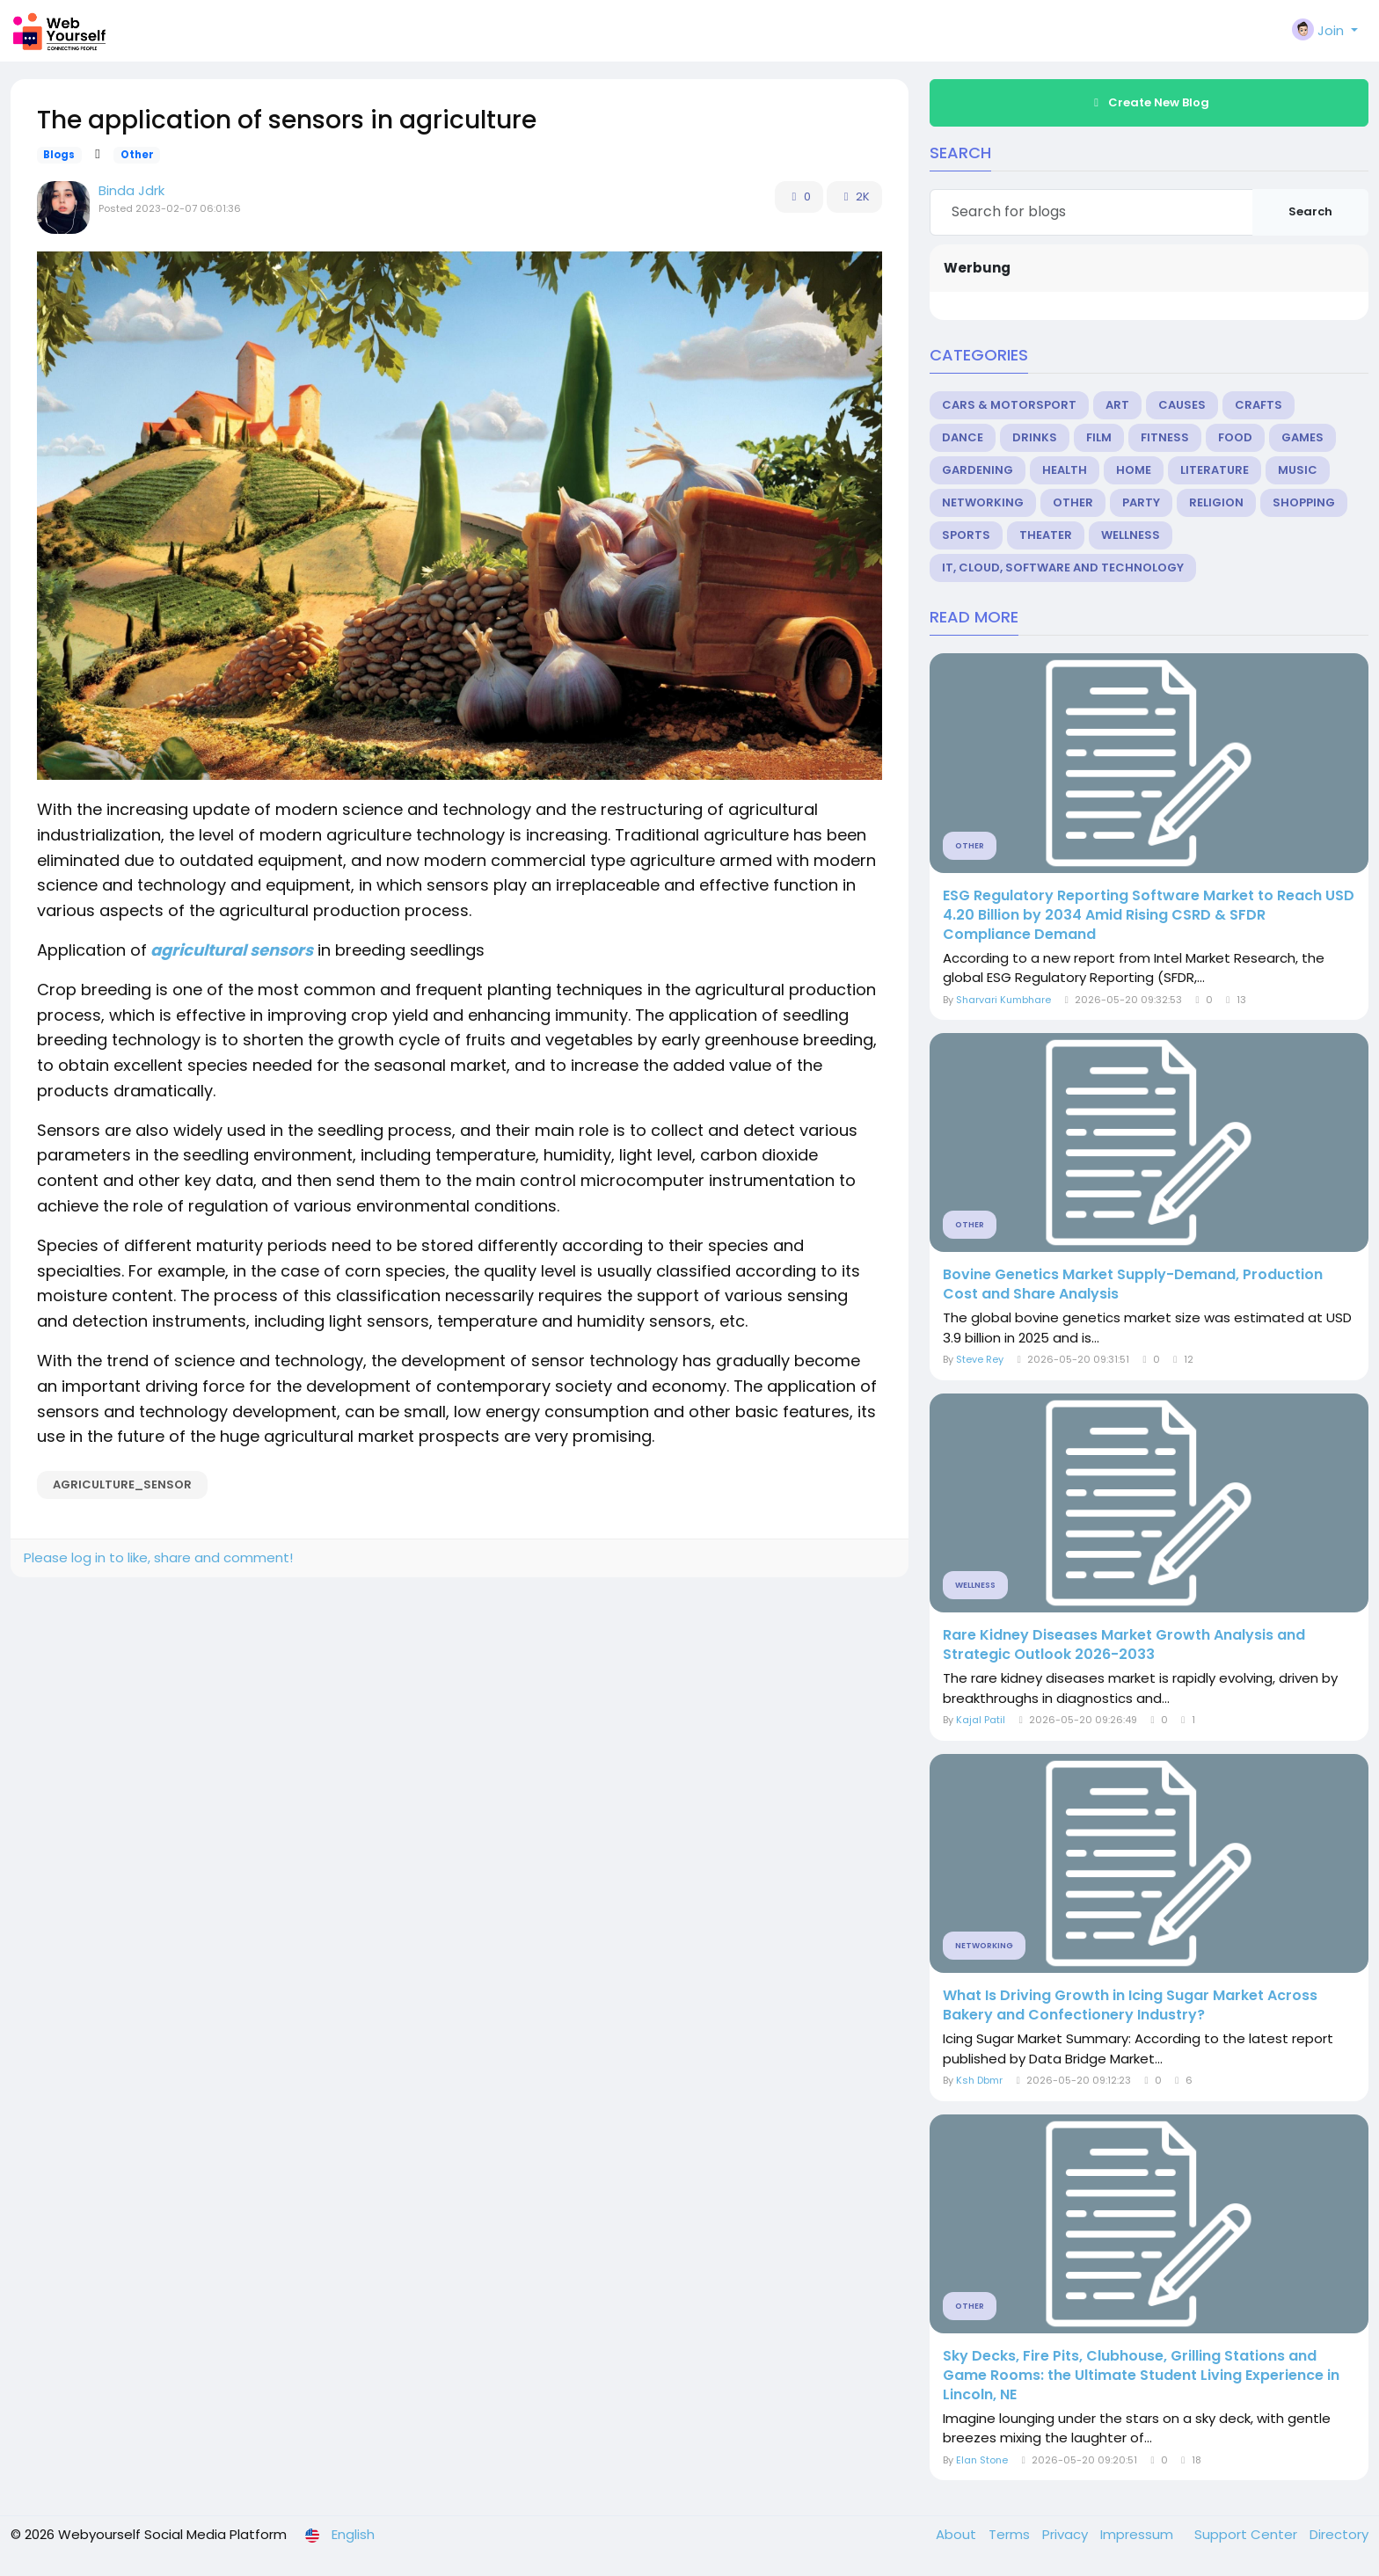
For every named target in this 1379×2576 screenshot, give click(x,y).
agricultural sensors (230, 950)
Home (1133, 470)
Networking (983, 502)
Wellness (1130, 535)
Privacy (1066, 2534)
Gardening (977, 470)
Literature (1214, 470)
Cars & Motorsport (1009, 405)
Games (1302, 437)
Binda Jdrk (131, 190)
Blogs (59, 155)
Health (1064, 470)
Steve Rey (979, 1359)
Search (1310, 211)
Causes (1182, 405)
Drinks (1034, 437)
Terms (1011, 2534)
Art (1117, 405)
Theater (1045, 535)
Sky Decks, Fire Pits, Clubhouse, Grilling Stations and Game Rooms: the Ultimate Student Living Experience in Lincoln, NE (1141, 2376)
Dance (962, 437)
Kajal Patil (980, 1720)
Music (1297, 470)
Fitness (1165, 437)
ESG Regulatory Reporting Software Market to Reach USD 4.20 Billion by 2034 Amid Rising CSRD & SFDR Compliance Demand (1148, 915)
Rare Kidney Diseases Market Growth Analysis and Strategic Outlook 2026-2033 (1124, 1645)
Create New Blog (1149, 102)
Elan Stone (982, 2460)
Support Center (1247, 2534)
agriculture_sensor (122, 1484)
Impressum (1138, 2534)
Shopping (1304, 502)
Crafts (1258, 405)
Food (1235, 437)
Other (137, 155)
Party (1141, 502)
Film (1099, 437)
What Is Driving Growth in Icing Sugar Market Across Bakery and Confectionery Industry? (1130, 2005)
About (958, 2534)
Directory (1339, 2534)
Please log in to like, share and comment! (158, 1557)
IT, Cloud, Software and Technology (1063, 567)
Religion (1216, 502)
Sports (966, 535)
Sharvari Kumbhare (1003, 1000)
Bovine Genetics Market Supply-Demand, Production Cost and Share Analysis (1133, 1284)
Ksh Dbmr (979, 2080)
